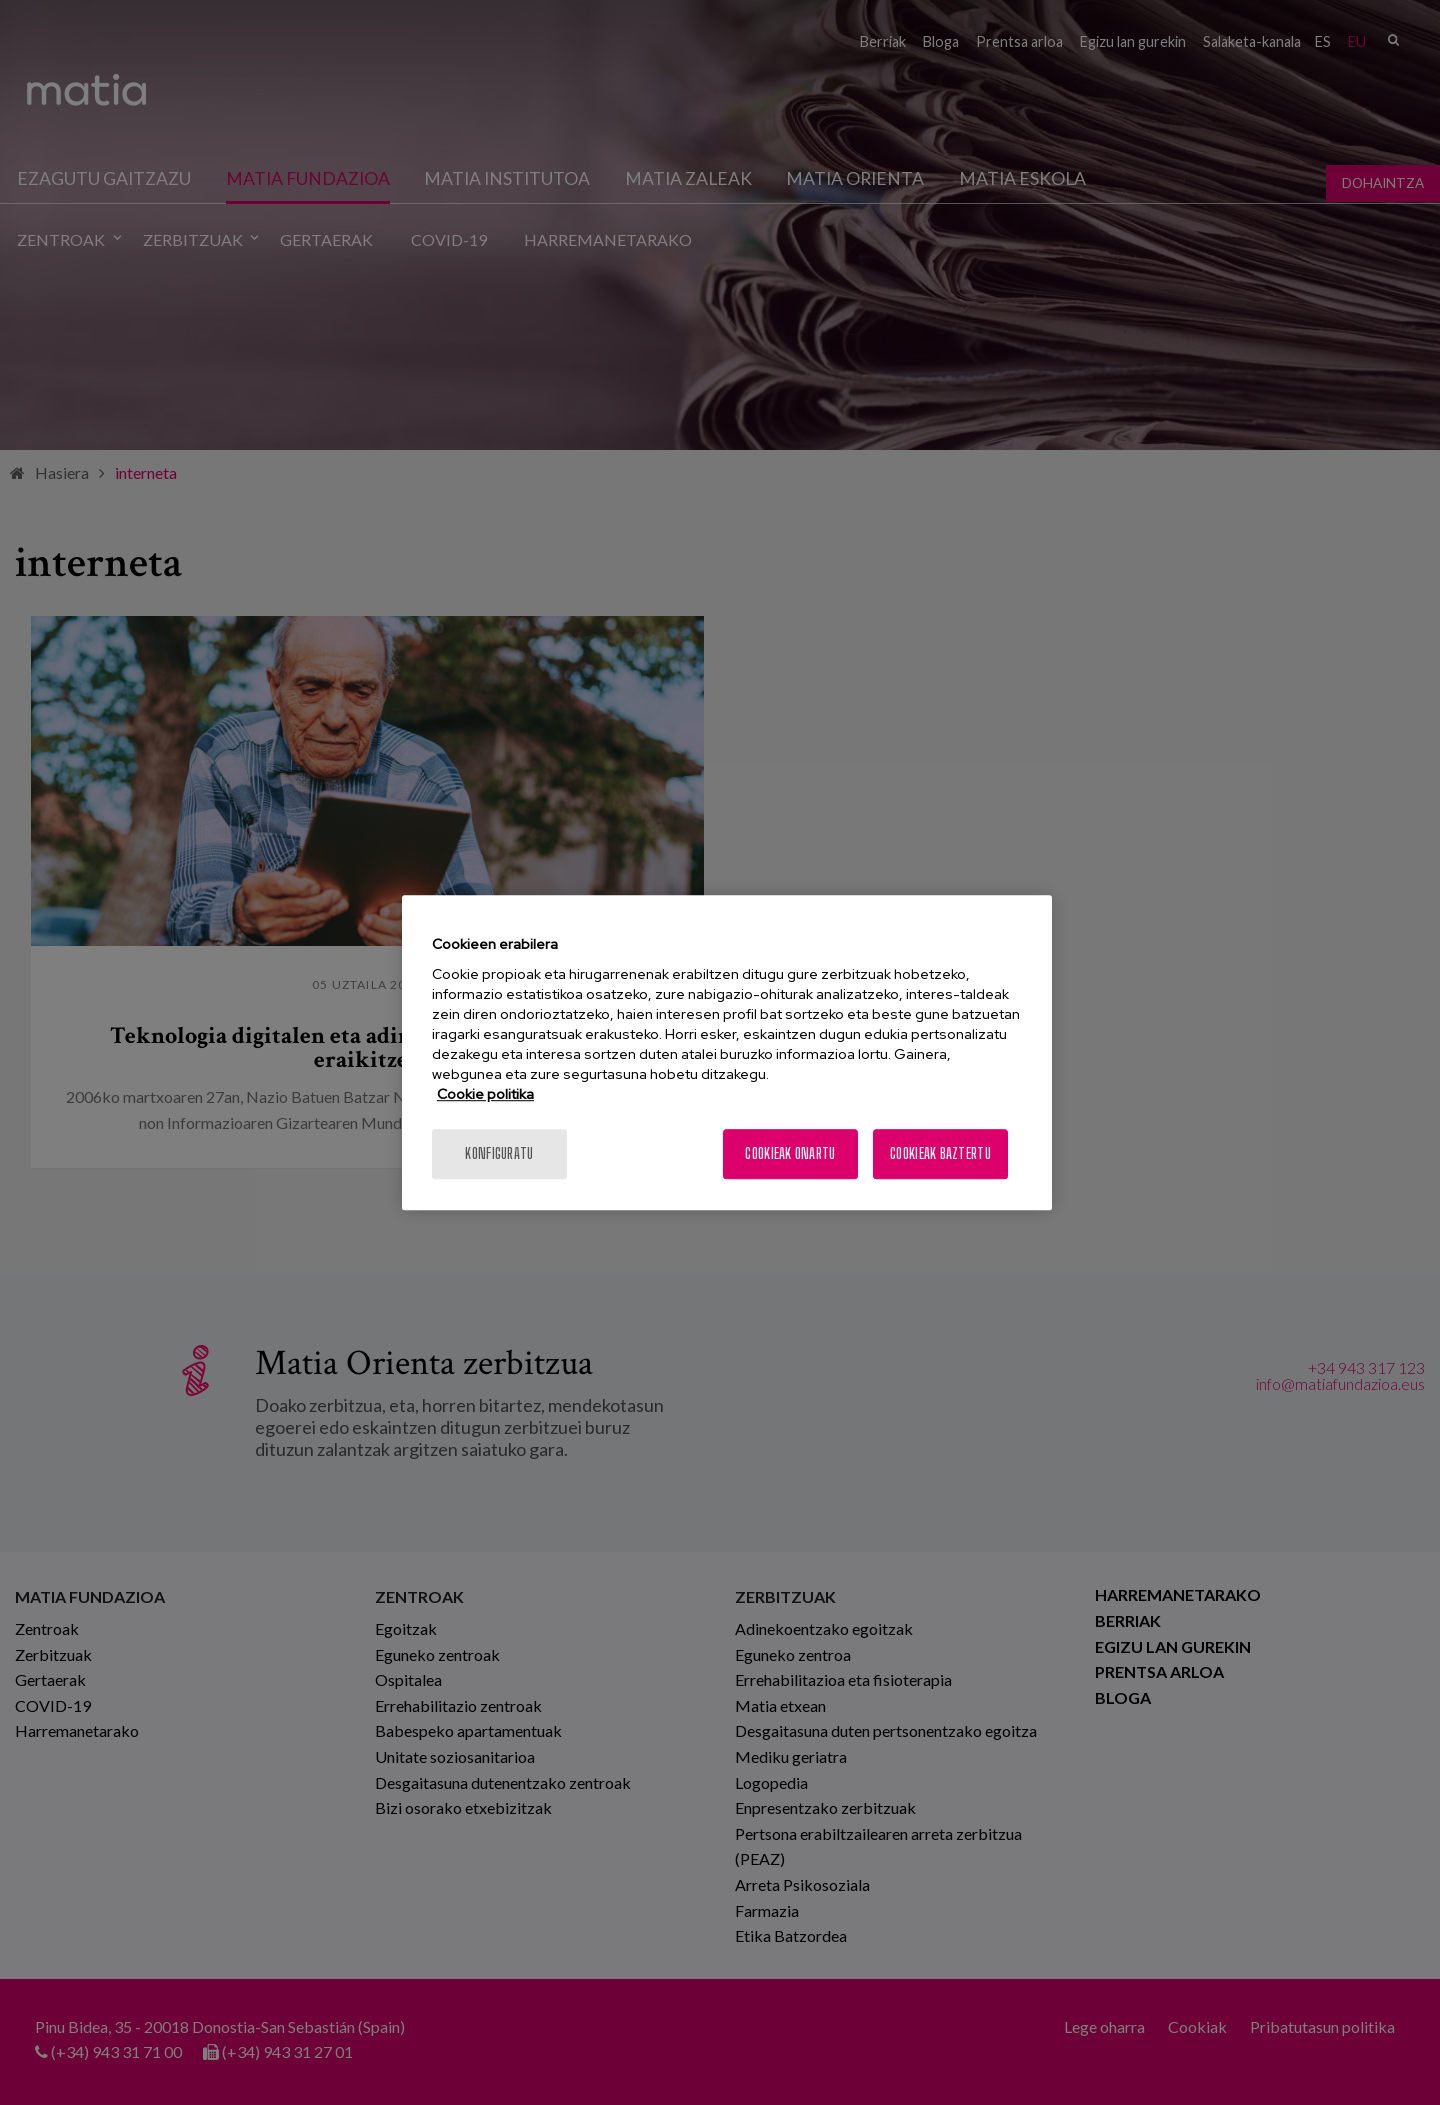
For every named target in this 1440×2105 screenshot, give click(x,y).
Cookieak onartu (790, 1153)
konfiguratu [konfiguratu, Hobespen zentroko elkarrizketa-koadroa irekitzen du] (499, 1153)
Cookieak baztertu (940, 1153)
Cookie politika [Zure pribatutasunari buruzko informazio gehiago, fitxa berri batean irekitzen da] (485, 1094)
